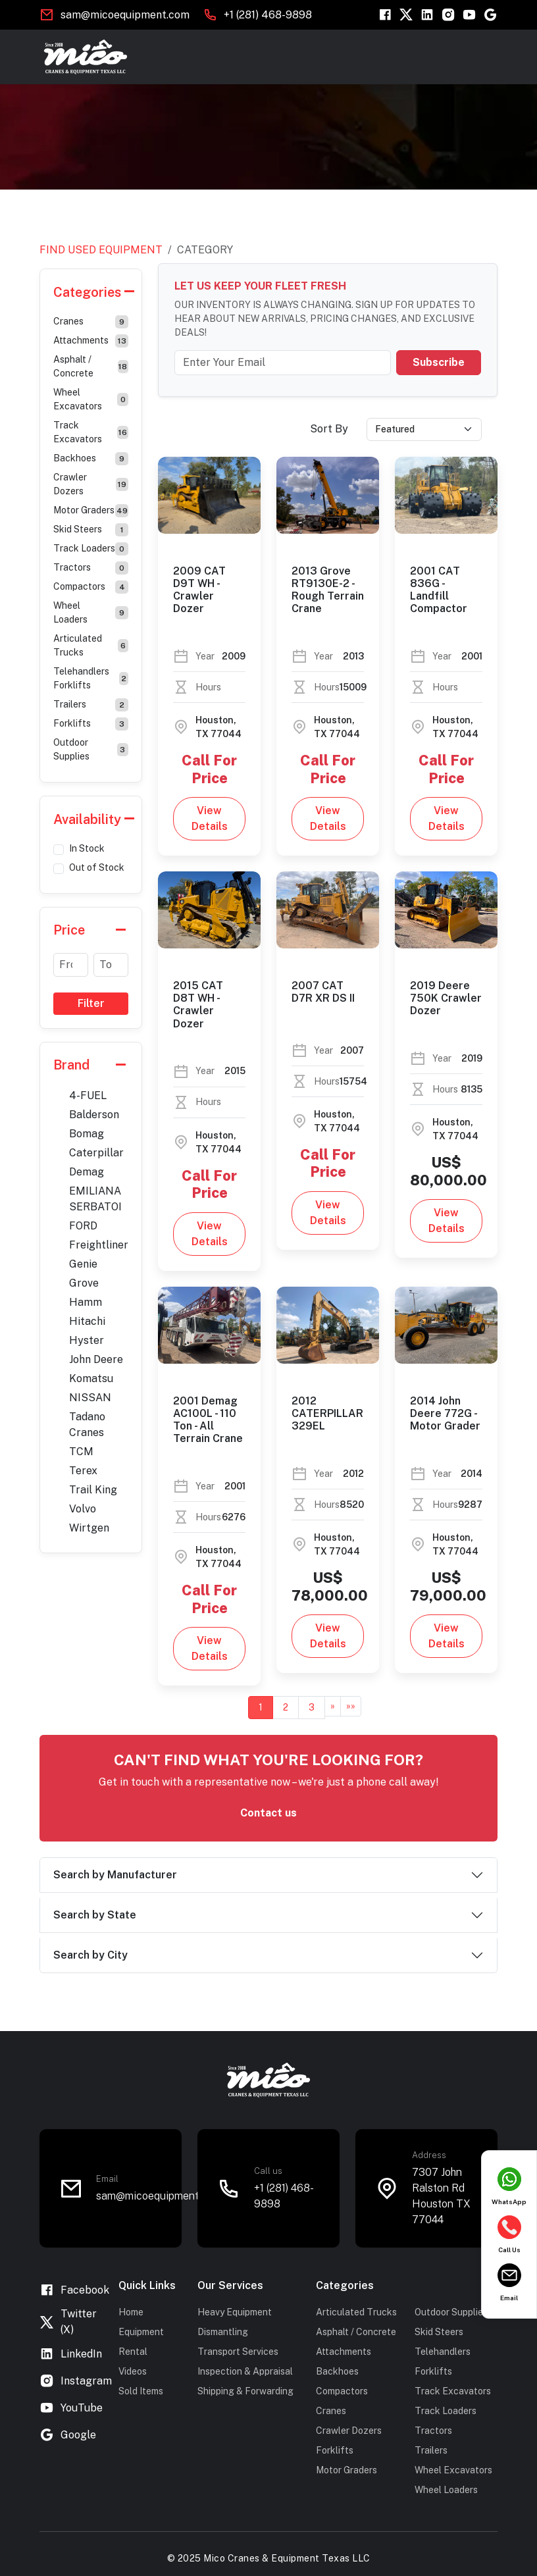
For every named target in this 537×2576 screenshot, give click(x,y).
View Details (210, 818)
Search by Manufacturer (115, 1874)
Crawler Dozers (90, 484)
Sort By (329, 429)
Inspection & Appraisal (245, 2371)
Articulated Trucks (90, 645)
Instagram (75, 2381)
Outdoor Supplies (90, 749)
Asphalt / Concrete (90, 366)
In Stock (87, 848)
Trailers (90, 704)
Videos (132, 2371)
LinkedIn (70, 2354)
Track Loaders (90, 548)
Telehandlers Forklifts (90, 678)
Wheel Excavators (90, 399)
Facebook (74, 2290)
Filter (91, 1003)
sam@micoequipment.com (158, 2196)
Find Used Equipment (101, 250)
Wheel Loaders (90, 612)
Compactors (90, 587)
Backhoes (90, 458)
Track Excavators (90, 432)
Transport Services (237, 2351)
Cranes (90, 321)
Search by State (94, 1915)
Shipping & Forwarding (245, 2391)
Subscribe (439, 362)
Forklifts (90, 724)
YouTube (71, 2408)
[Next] (332, 1706)
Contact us (268, 1813)
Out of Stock (96, 867)
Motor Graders (90, 510)
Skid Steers (90, 529)
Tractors (90, 568)
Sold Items (140, 2391)
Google (67, 2435)
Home (130, 2312)
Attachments (90, 341)
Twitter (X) (68, 2321)
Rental (132, 2351)
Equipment (141, 2332)
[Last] (350, 1706)
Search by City (90, 1955)
